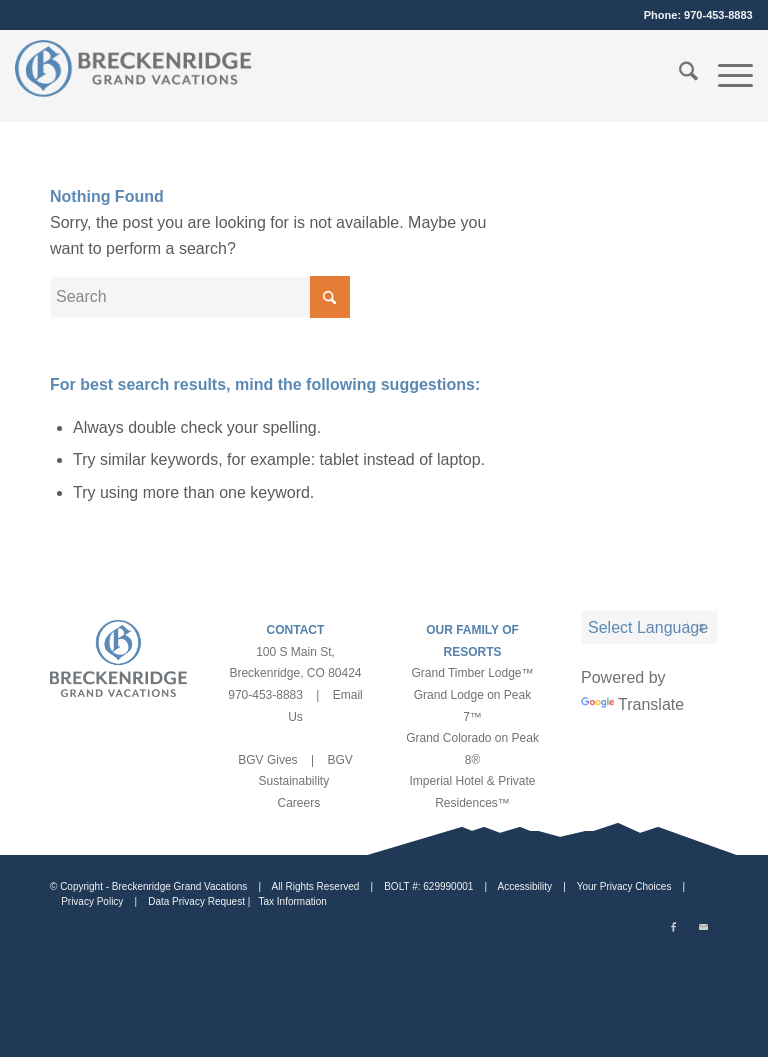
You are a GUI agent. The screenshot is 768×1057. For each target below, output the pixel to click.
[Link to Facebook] (673, 928)
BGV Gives (267, 760)
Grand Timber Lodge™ (472, 673)
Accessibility (525, 886)
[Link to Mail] (703, 928)
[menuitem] (678, 75)
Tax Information (292, 901)
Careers (298, 803)
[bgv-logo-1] (133, 75)
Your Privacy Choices (624, 886)
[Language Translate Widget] (649, 627)
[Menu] (725, 75)
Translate (632, 704)
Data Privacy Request (196, 901)
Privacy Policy (92, 901)
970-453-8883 (718, 15)
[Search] (678, 75)
